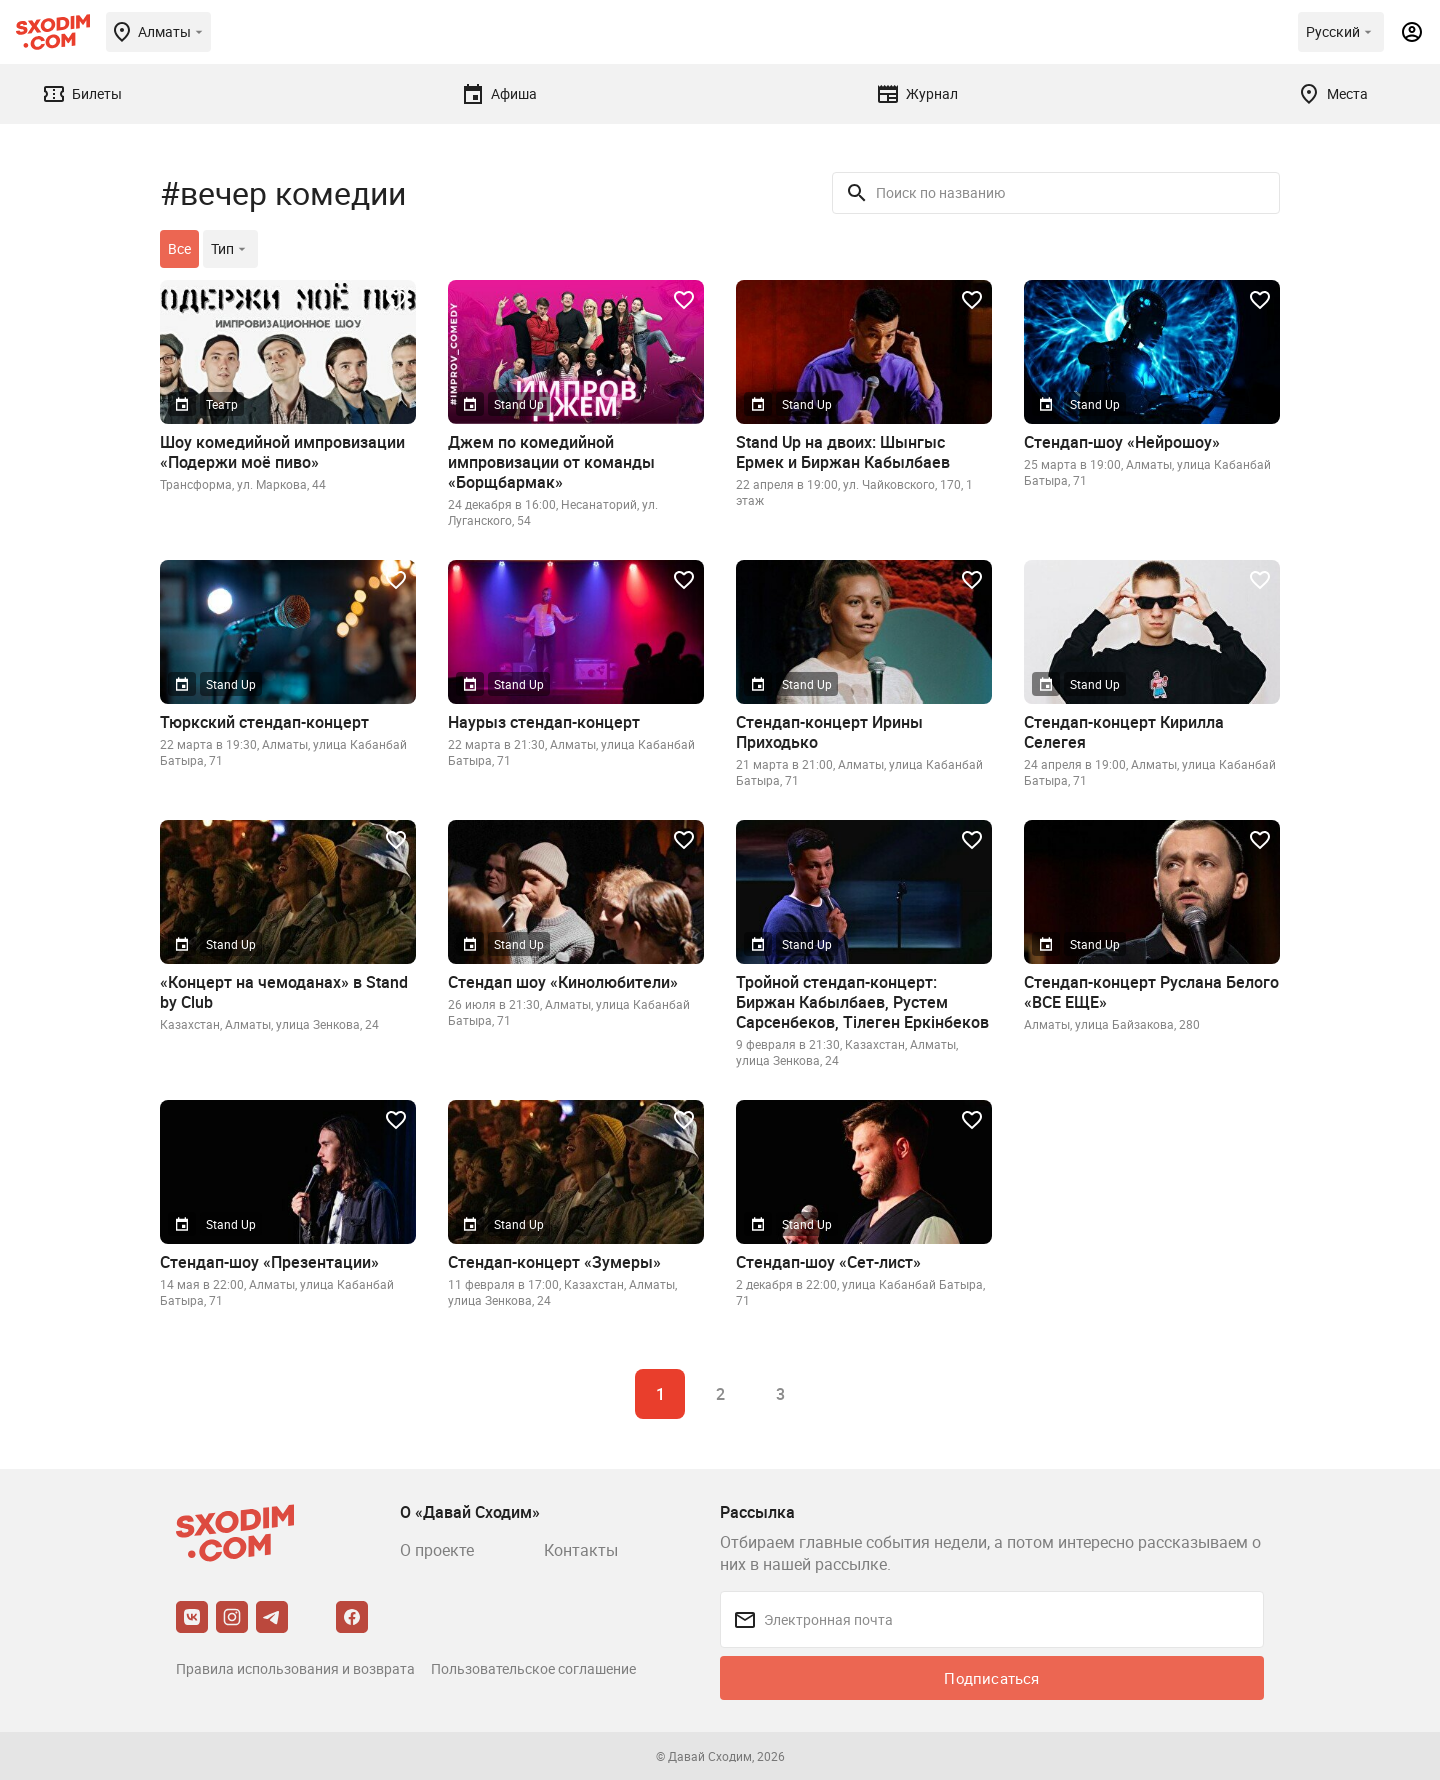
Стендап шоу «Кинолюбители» (563, 982)
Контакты (581, 1550)
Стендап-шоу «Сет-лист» (828, 1262)
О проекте (437, 1550)
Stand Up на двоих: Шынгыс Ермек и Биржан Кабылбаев (843, 452)
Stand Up (519, 404)
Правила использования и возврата (295, 1668)
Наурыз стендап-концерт (544, 722)
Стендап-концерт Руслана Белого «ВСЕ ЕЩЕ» (1151, 992)
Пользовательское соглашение (533, 1668)
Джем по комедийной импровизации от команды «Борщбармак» (551, 462)
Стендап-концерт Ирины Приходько (829, 732)
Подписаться (991, 1678)
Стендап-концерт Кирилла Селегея (1124, 732)
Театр (222, 404)
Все (179, 248)
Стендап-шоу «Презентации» (269, 1262)
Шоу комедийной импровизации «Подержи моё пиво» (282, 452)
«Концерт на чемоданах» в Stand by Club (284, 992)
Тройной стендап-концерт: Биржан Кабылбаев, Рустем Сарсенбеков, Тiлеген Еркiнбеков (862, 1002)
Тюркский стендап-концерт (264, 722)
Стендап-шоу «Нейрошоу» (1122, 442)
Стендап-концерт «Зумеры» (554, 1262)
